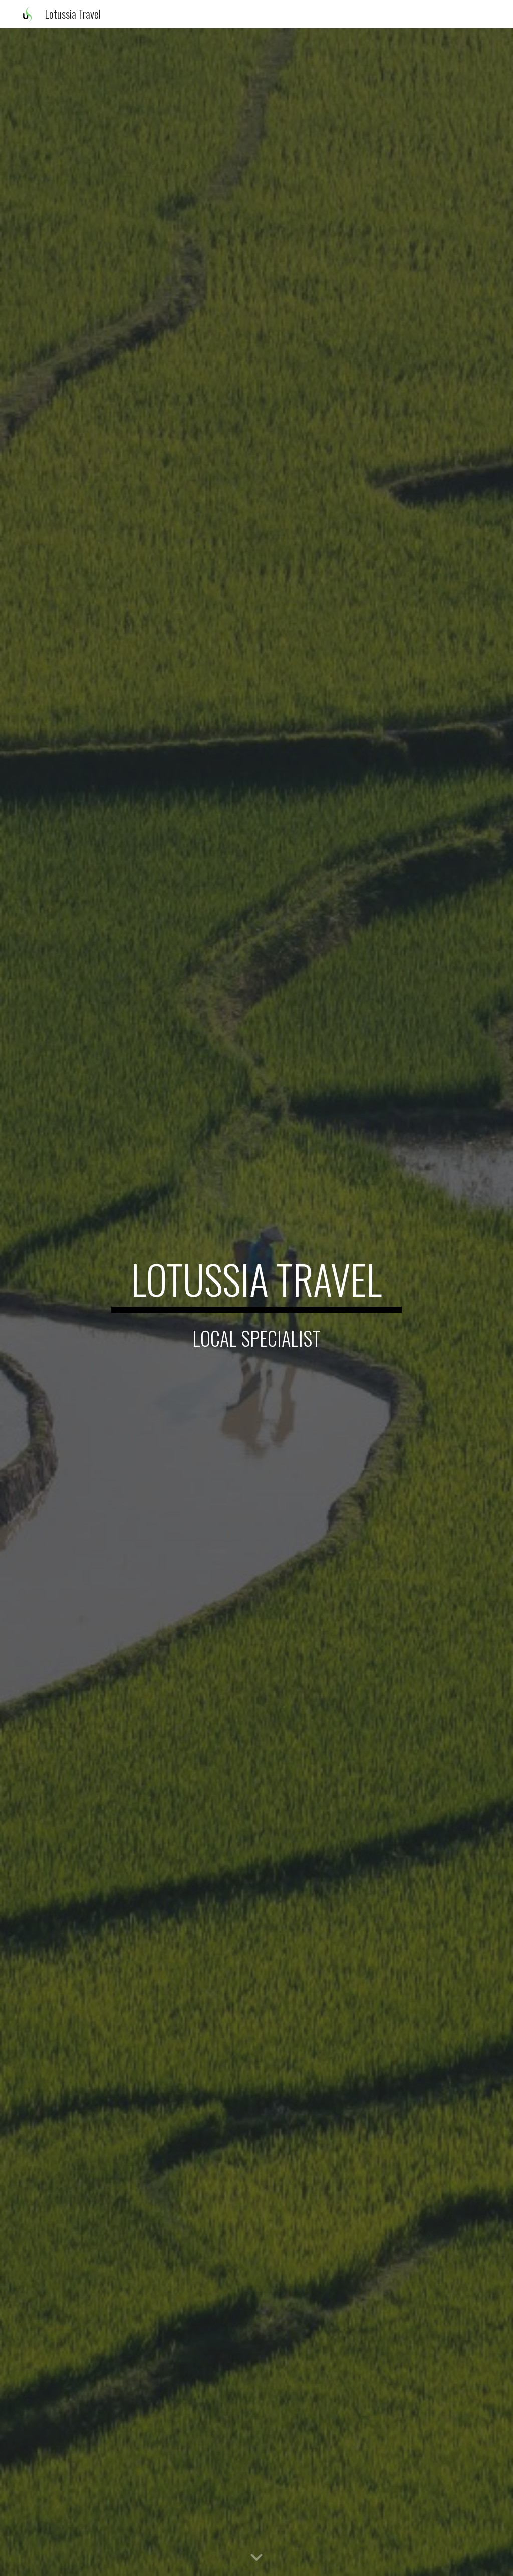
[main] (256, 1284)
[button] (256, 2558)
